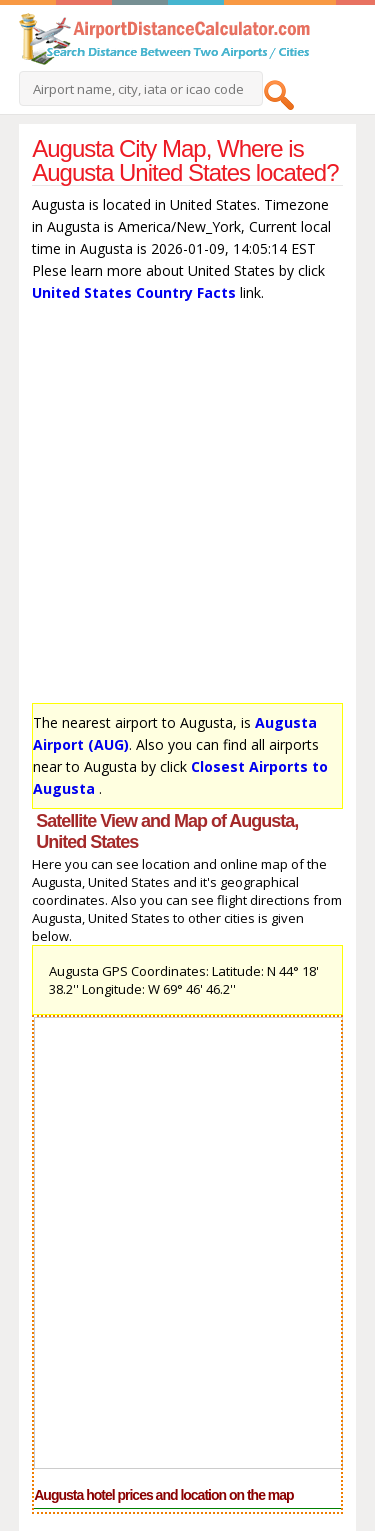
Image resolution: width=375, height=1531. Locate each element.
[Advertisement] (187, 507)
